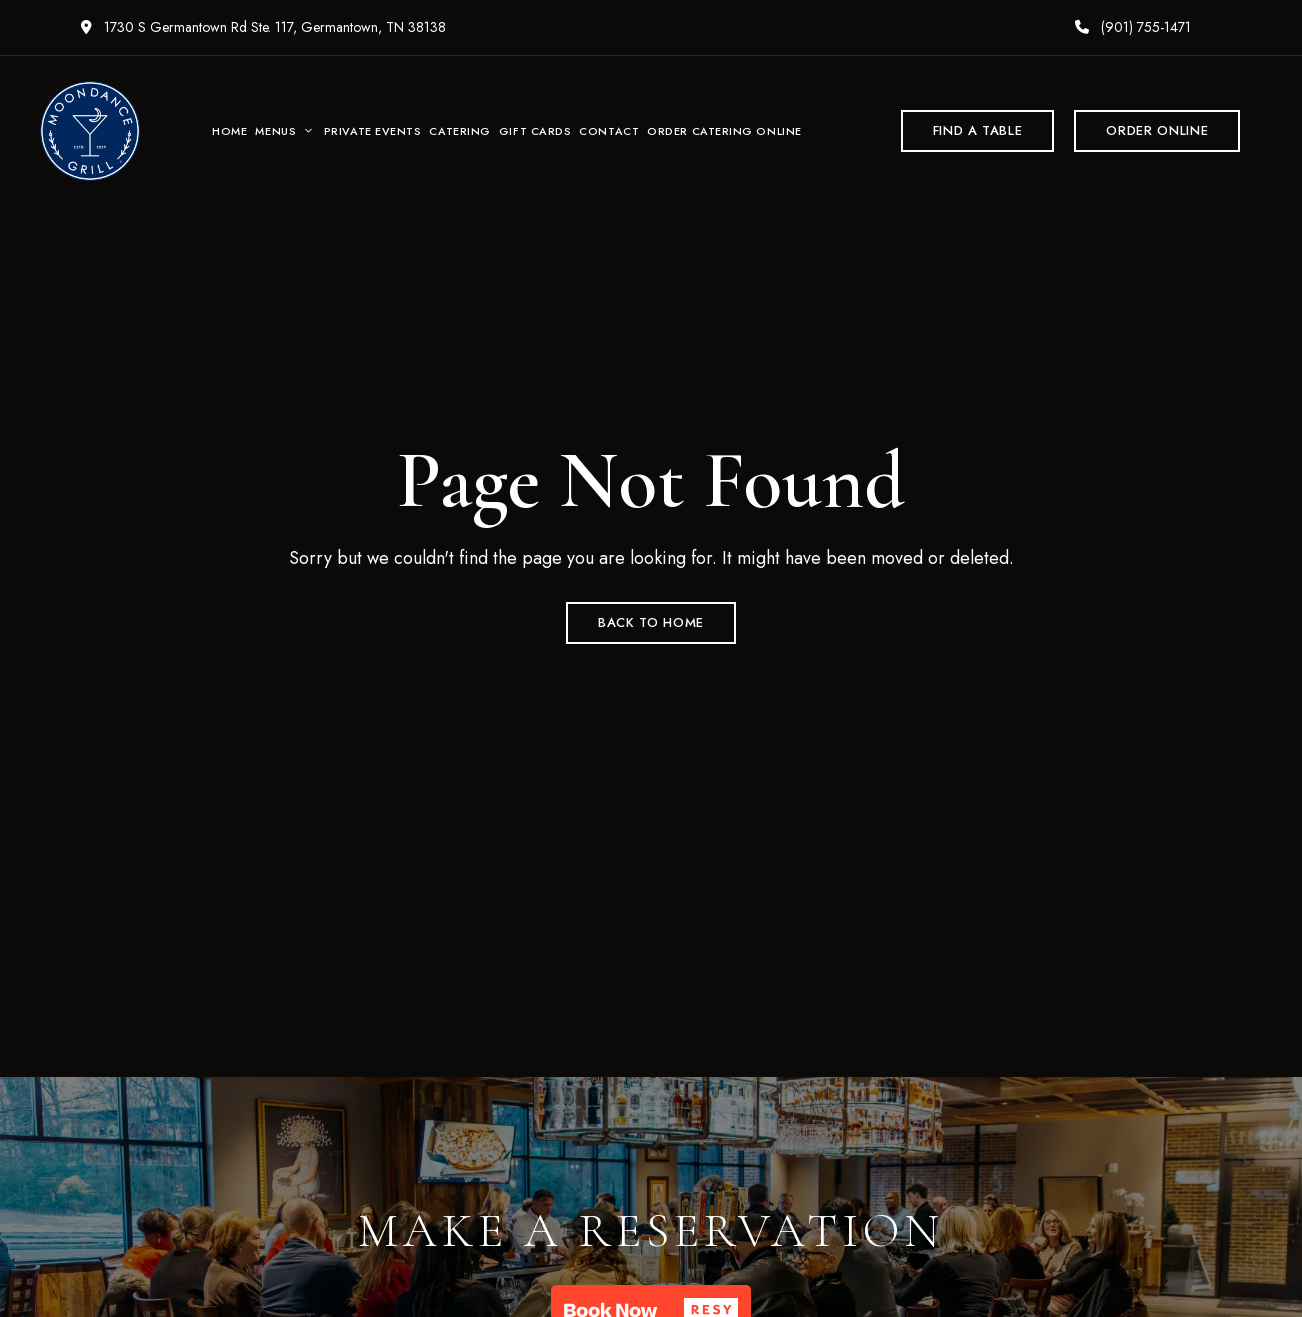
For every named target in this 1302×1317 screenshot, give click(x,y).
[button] (978, 131)
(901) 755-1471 (1133, 27)
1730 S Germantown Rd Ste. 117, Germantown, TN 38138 (263, 27)
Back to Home (651, 622)
